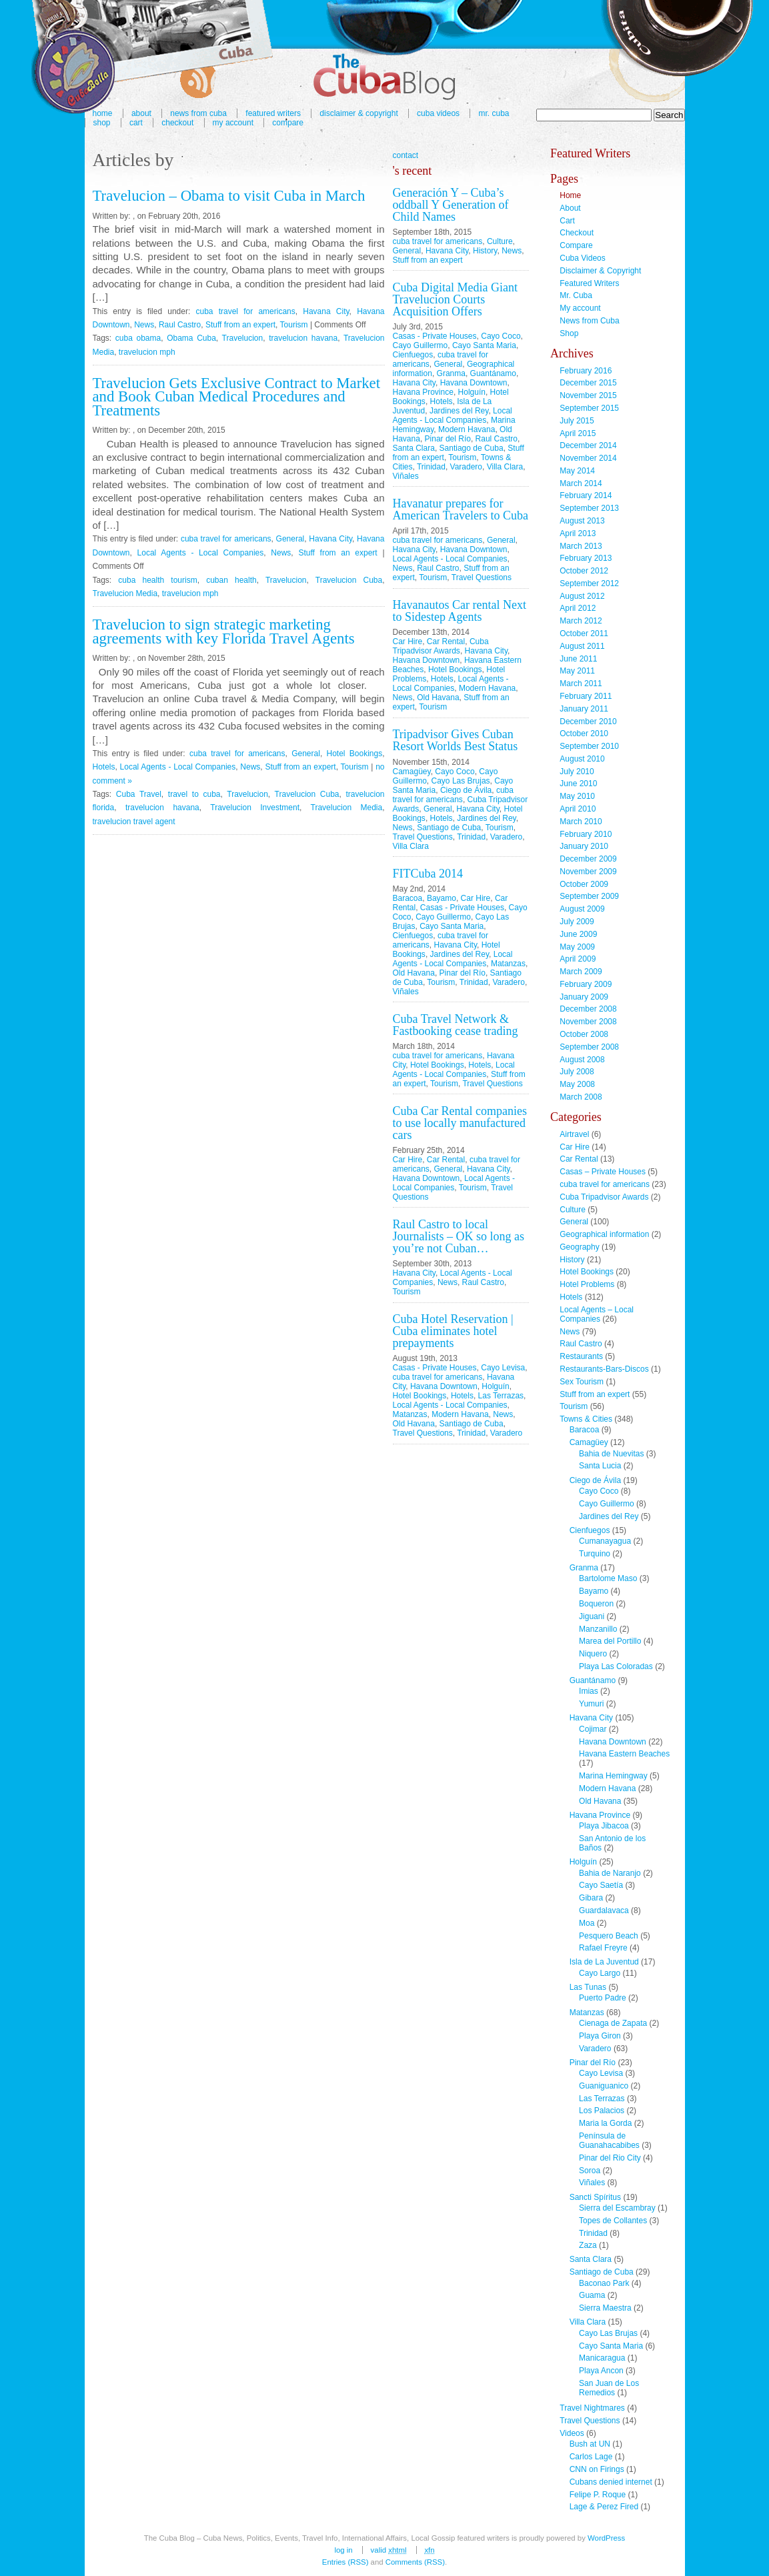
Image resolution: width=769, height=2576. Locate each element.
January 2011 (584, 709)
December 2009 (588, 859)
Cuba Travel (138, 794)
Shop (102, 122)
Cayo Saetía (601, 1885)
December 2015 (588, 382)
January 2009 (584, 997)
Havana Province (423, 392)
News (144, 324)
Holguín (472, 392)
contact (406, 155)
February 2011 (586, 696)
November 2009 (588, 871)
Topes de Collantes (613, 2220)
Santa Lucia (600, 1465)
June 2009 (578, 934)
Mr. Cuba (493, 113)
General (290, 538)
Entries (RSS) (345, 2562)
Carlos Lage (591, 2456)
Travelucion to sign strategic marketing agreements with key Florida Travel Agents (224, 631)
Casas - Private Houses (435, 336)
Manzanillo (598, 1629)
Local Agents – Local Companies (597, 1314)
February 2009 (586, 984)
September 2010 (589, 746)
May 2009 (577, 947)
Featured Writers (589, 283)
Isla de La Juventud (604, 1962)
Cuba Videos (438, 113)
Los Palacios (601, 2110)
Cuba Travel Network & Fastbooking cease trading (455, 1025)
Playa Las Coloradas (616, 1666)
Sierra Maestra (605, 2308)
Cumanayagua (605, 1541)
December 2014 (588, 445)
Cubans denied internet (611, 2482)
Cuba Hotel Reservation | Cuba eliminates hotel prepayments (453, 1331)
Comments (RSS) (415, 2562)
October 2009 (584, 884)
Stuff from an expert (240, 324)
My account (233, 122)
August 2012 (582, 596)
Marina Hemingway (613, 1775)
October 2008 (584, 1034)
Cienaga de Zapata (613, 2023)
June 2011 (578, 659)
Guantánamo (493, 373)
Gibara (591, 1897)
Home (570, 195)
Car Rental (446, 641)
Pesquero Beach (608, 1936)
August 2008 (582, 1059)
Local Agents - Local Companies (200, 552)
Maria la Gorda (605, 2123)
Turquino (594, 1553)
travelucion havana (303, 338)
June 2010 (578, 783)
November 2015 (588, 395)
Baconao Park (604, 2283)
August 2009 (582, 909)
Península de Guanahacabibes (609, 2140)
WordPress (606, 2538)
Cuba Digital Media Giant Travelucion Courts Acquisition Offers (455, 299)
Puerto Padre (602, 1998)
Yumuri (591, 1703)
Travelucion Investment (254, 807)
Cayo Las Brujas (461, 781)
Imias (588, 1691)
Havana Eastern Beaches (624, 1753)
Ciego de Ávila (466, 790)
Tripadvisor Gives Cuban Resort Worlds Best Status (455, 740)
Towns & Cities (586, 1419)
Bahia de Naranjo (610, 1873)
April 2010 (578, 809)
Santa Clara (414, 448)
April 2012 (578, 608)
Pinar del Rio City (610, 2158)
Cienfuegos (413, 354)
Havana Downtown (474, 382)
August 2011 (582, 646)
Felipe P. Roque (598, 2494)
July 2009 (577, 921)
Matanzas (508, 963)
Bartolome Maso (608, 1578)
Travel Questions (482, 577)
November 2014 (588, 458)
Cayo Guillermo (420, 345)
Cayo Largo (599, 1973)
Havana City (326, 311)
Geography (579, 1247)
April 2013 (578, 533)
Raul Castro (180, 324)
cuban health (231, 580)
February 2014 (586, 495)
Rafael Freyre (603, 1948)
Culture (500, 241)
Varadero (466, 466)
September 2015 (589, 408)
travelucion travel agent (134, 821)
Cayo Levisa (503, 1367)
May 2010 (577, 796)
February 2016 (586, 370)
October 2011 (584, 633)
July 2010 (577, 771)
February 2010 (586, 834)
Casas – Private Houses (603, 1171)
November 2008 (588, 1021)
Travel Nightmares (592, 2408)
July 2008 (577, 1071)
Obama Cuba (191, 338)
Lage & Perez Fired (604, 2506)
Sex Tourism (582, 1381)
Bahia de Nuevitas (611, 1453)
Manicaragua (602, 2358)
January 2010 (584, 846)
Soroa (589, 2170)
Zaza (588, 2245)
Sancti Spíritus (595, 2197)
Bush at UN (590, 2444)
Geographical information (604, 1234)
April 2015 (578, 433)
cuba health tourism (157, 580)
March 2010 (581, 821)
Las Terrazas (501, 1395)
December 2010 (588, 721)
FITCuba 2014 (428, 873)
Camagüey (412, 771)
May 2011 (577, 671)
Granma (451, 373)
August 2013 (582, 520)
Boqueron (596, 1603)
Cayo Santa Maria (484, 345)
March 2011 (581, 683)
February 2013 (586, 558)
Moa (586, 1923)
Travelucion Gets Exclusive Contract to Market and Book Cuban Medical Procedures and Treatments (237, 397)
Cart (136, 122)
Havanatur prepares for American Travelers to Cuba (460, 509)
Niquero (593, 1653)
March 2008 (581, 1097)
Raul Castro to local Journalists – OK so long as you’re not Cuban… (459, 1236)
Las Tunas (588, 1987)
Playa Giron (600, 2036)
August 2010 (582, 759)
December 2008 (588, 1009)
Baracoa (408, 898)
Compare (287, 122)
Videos (572, 2433)
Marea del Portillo (610, 1641)
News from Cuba (589, 320)
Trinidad (431, 466)
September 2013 (589, 508)
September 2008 (589, 1047)
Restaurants (581, 1356)
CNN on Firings (597, 2469)
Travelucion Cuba (348, 580)
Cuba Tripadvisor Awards (441, 646)
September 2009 (589, 896)
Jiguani (591, 1616)
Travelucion (242, 338)
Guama (592, 2295)
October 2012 (584, 570)
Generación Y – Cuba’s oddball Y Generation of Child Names (451, 204)
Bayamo (441, 898)
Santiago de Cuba (472, 448)
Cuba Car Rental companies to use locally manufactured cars (460, 1123)
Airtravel (574, 1134)
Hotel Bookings (355, 753)
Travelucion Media (125, 593)
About (570, 208)
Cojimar (592, 1729)
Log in (343, 2550)
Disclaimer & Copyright (358, 113)
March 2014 (581, 483)
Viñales (406, 476)
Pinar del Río (448, 438)
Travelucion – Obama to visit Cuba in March (229, 195)
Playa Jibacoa (604, 1825)
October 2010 (584, 733)
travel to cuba (194, 794)
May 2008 (577, 1084)
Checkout (177, 122)
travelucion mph (147, 352)
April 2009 (578, 959)
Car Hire (408, 641)
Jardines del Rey (459, 410)
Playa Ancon (601, 2370)
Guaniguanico (603, 2086)
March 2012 (581, 620)
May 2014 (577, 470)
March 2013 (581, 546)
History (485, 250)
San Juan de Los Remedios (609, 2388)
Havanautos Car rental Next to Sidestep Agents (459, 610)
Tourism (294, 324)
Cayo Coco (500, 336)
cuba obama (138, 338)
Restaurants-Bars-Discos (604, 1369)
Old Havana (438, 697)
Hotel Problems (587, 1284)
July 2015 (577, 420)
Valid (389, 2550)
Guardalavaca (604, 1910)
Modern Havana (466, 429)
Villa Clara (505, 466)
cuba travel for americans (245, 311)
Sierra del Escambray (617, 2208)
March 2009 (581, 971)
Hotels (104, 767)
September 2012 (589, 583)
